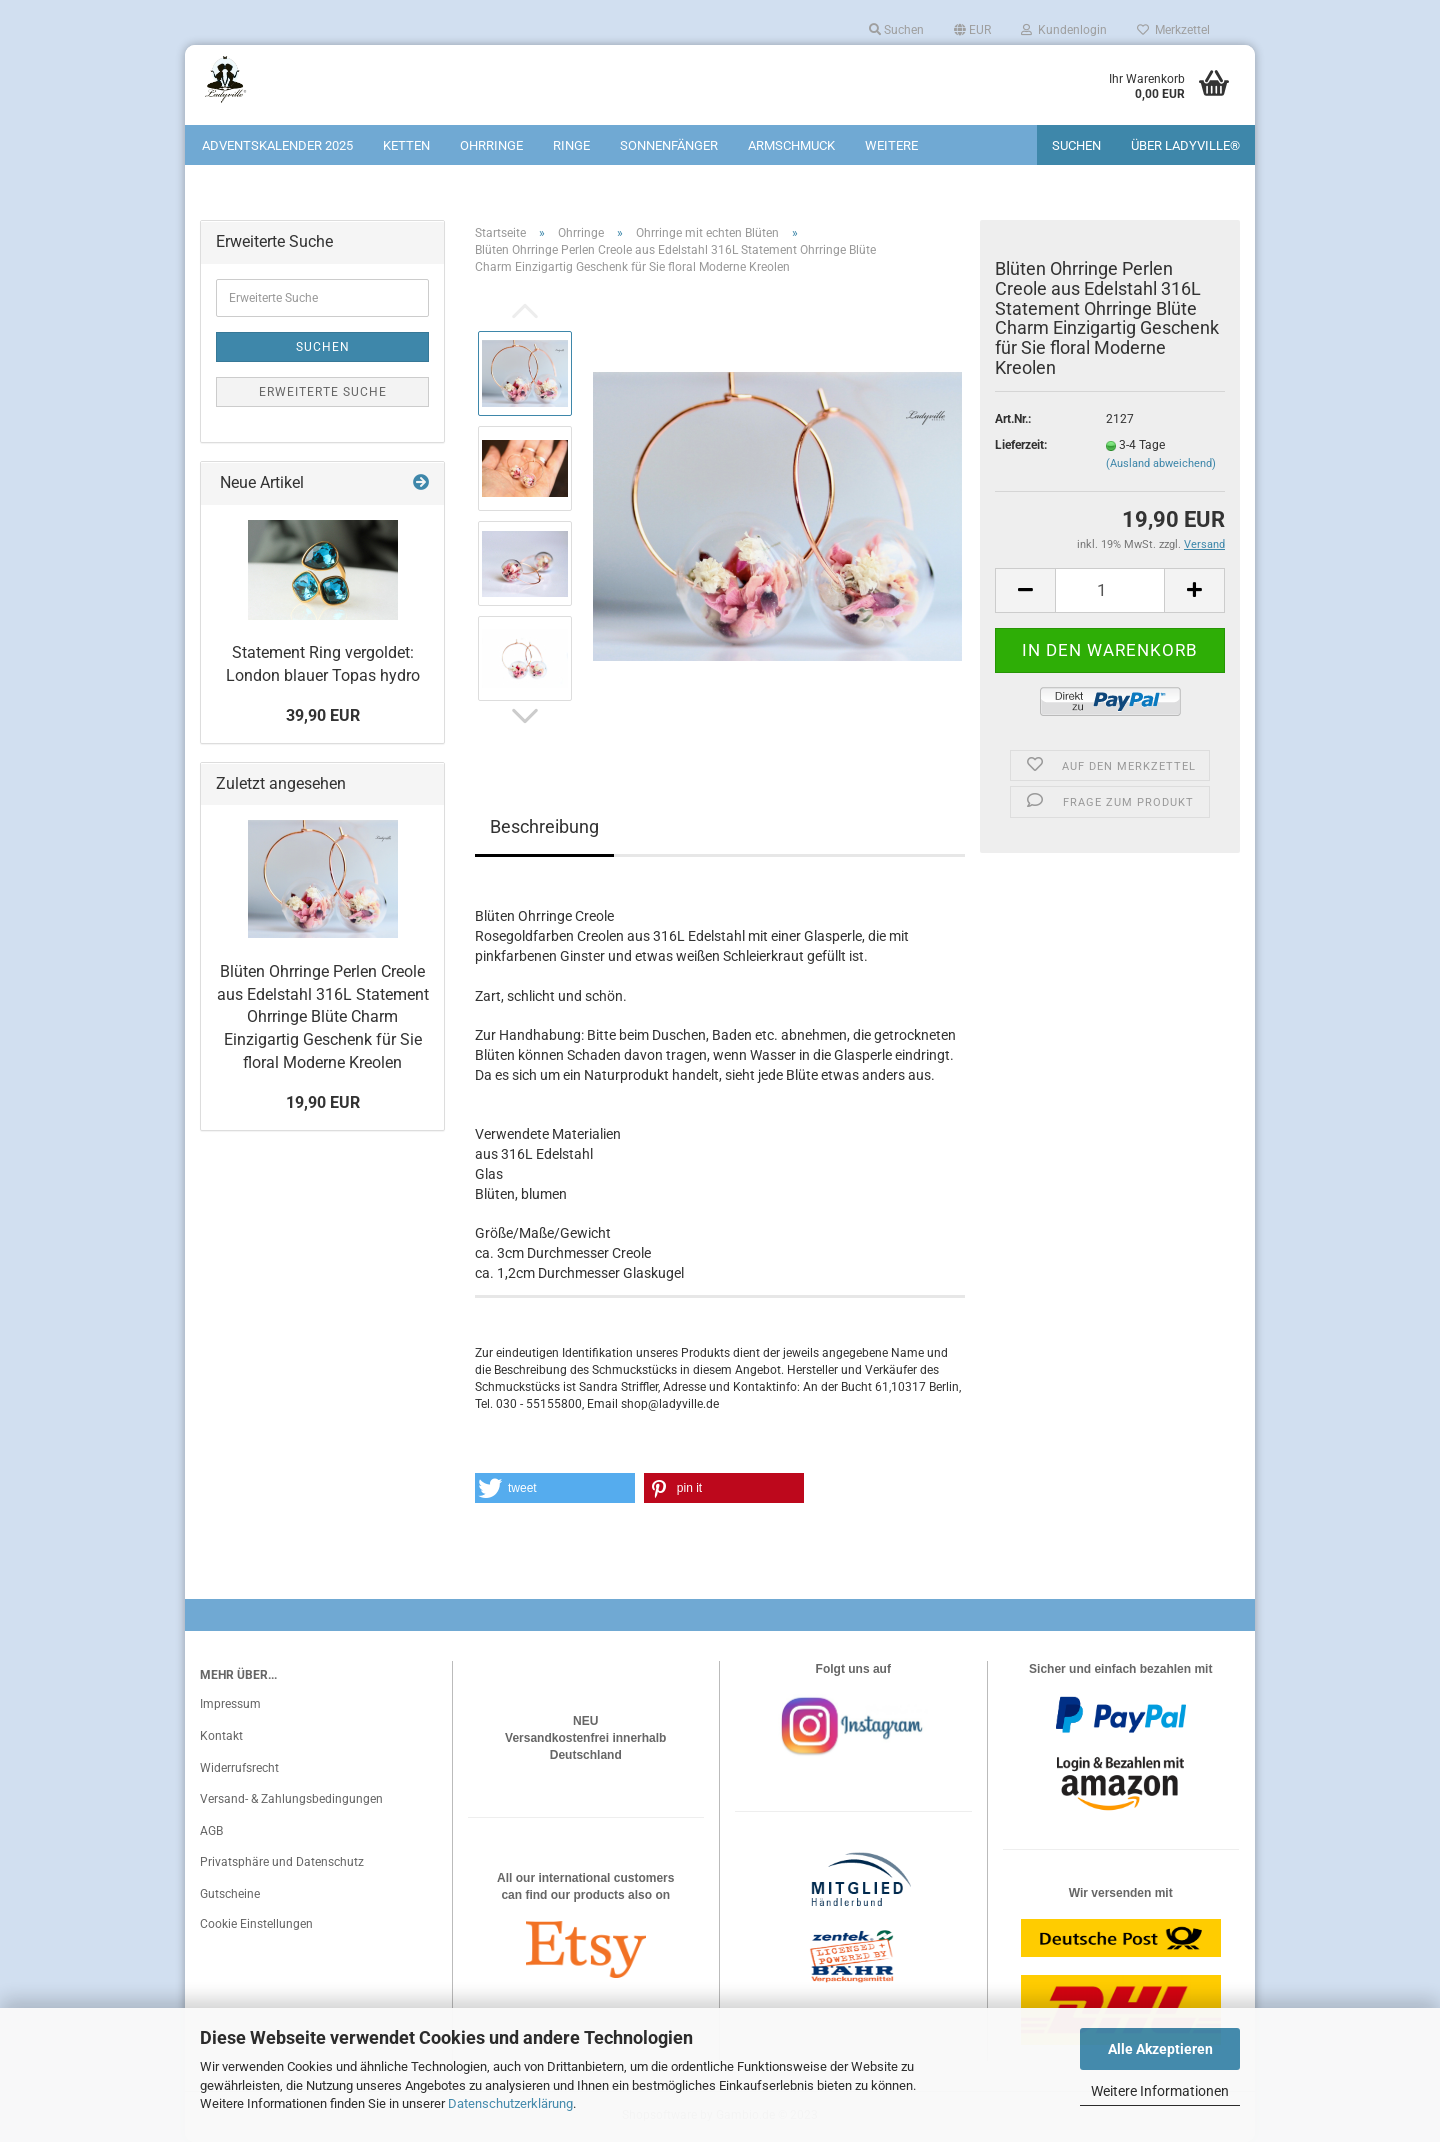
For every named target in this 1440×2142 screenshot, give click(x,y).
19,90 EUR (323, 1102)
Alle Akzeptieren (1160, 2049)
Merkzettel (1173, 30)
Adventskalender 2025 (277, 145)
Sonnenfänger (669, 145)
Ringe (571, 145)
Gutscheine (230, 1894)
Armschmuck (791, 145)
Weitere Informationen (1160, 2091)
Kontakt (221, 1736)
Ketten (406, 145)
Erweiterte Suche (323, 392)
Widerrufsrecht (239, 1768)
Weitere (891, 145)
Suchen (896, 30)
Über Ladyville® (1185, 145)
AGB (211, 1831)
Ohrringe (491, 145)
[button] (555, 1488)
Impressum (230, 1704)
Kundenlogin (1064, 30)
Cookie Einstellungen (256, 1924)
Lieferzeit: (1021, 445)
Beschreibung (544, 826)
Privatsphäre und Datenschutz (282, 1862)
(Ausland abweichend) (1161, 463)
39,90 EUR (323, 715)
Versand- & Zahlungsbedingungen (291, 1799)
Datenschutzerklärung (510, 2103)
